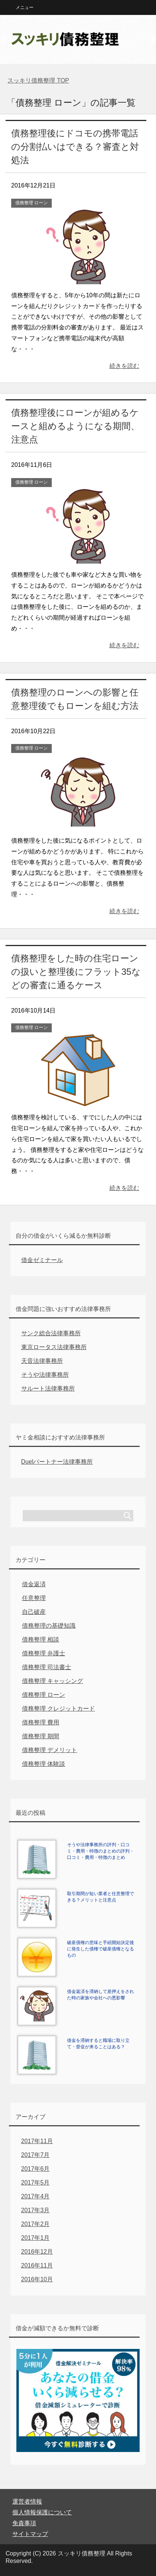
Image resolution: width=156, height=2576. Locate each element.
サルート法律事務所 (48, 1388)
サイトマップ (30, 2534)
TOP (38, 80)
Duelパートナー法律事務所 (57, 1462)
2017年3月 (35, 2210)
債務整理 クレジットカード (58, 1708)
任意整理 (34, 1598)
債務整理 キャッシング (52, 1681)
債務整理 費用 (40, 1722)
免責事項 (24, 2523)
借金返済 (34, 1584)
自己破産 (34, 1612)
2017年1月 (35, 2238)
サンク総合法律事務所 (51, 1333)
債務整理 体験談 (43, 1764)
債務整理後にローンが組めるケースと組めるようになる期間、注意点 (75, 425)
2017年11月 (37, 2141)
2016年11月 (37, 2265)
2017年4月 (35, 2196)
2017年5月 (35, 2182)
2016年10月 (37, 2279)
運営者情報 (27, 2501)
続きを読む (124, 366)
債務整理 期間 (40, 1736)
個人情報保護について (42, 2512)
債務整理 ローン (31, 202)
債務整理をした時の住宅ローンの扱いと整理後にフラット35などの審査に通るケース (76, 971)
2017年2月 (35, 2224)
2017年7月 (35, 2155)
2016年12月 (37, 2251)
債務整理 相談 (40, 1639)
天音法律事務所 (42, 1361)
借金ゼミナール (42, 1260)
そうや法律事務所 (45, 1374)
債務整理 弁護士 (43, 1653)
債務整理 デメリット (49, 1750)
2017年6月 (35, 2169)
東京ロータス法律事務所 (54, 1347)
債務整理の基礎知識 (49, 1625)
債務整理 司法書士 (46, 1667)
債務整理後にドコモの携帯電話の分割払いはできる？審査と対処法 (75, 146)
